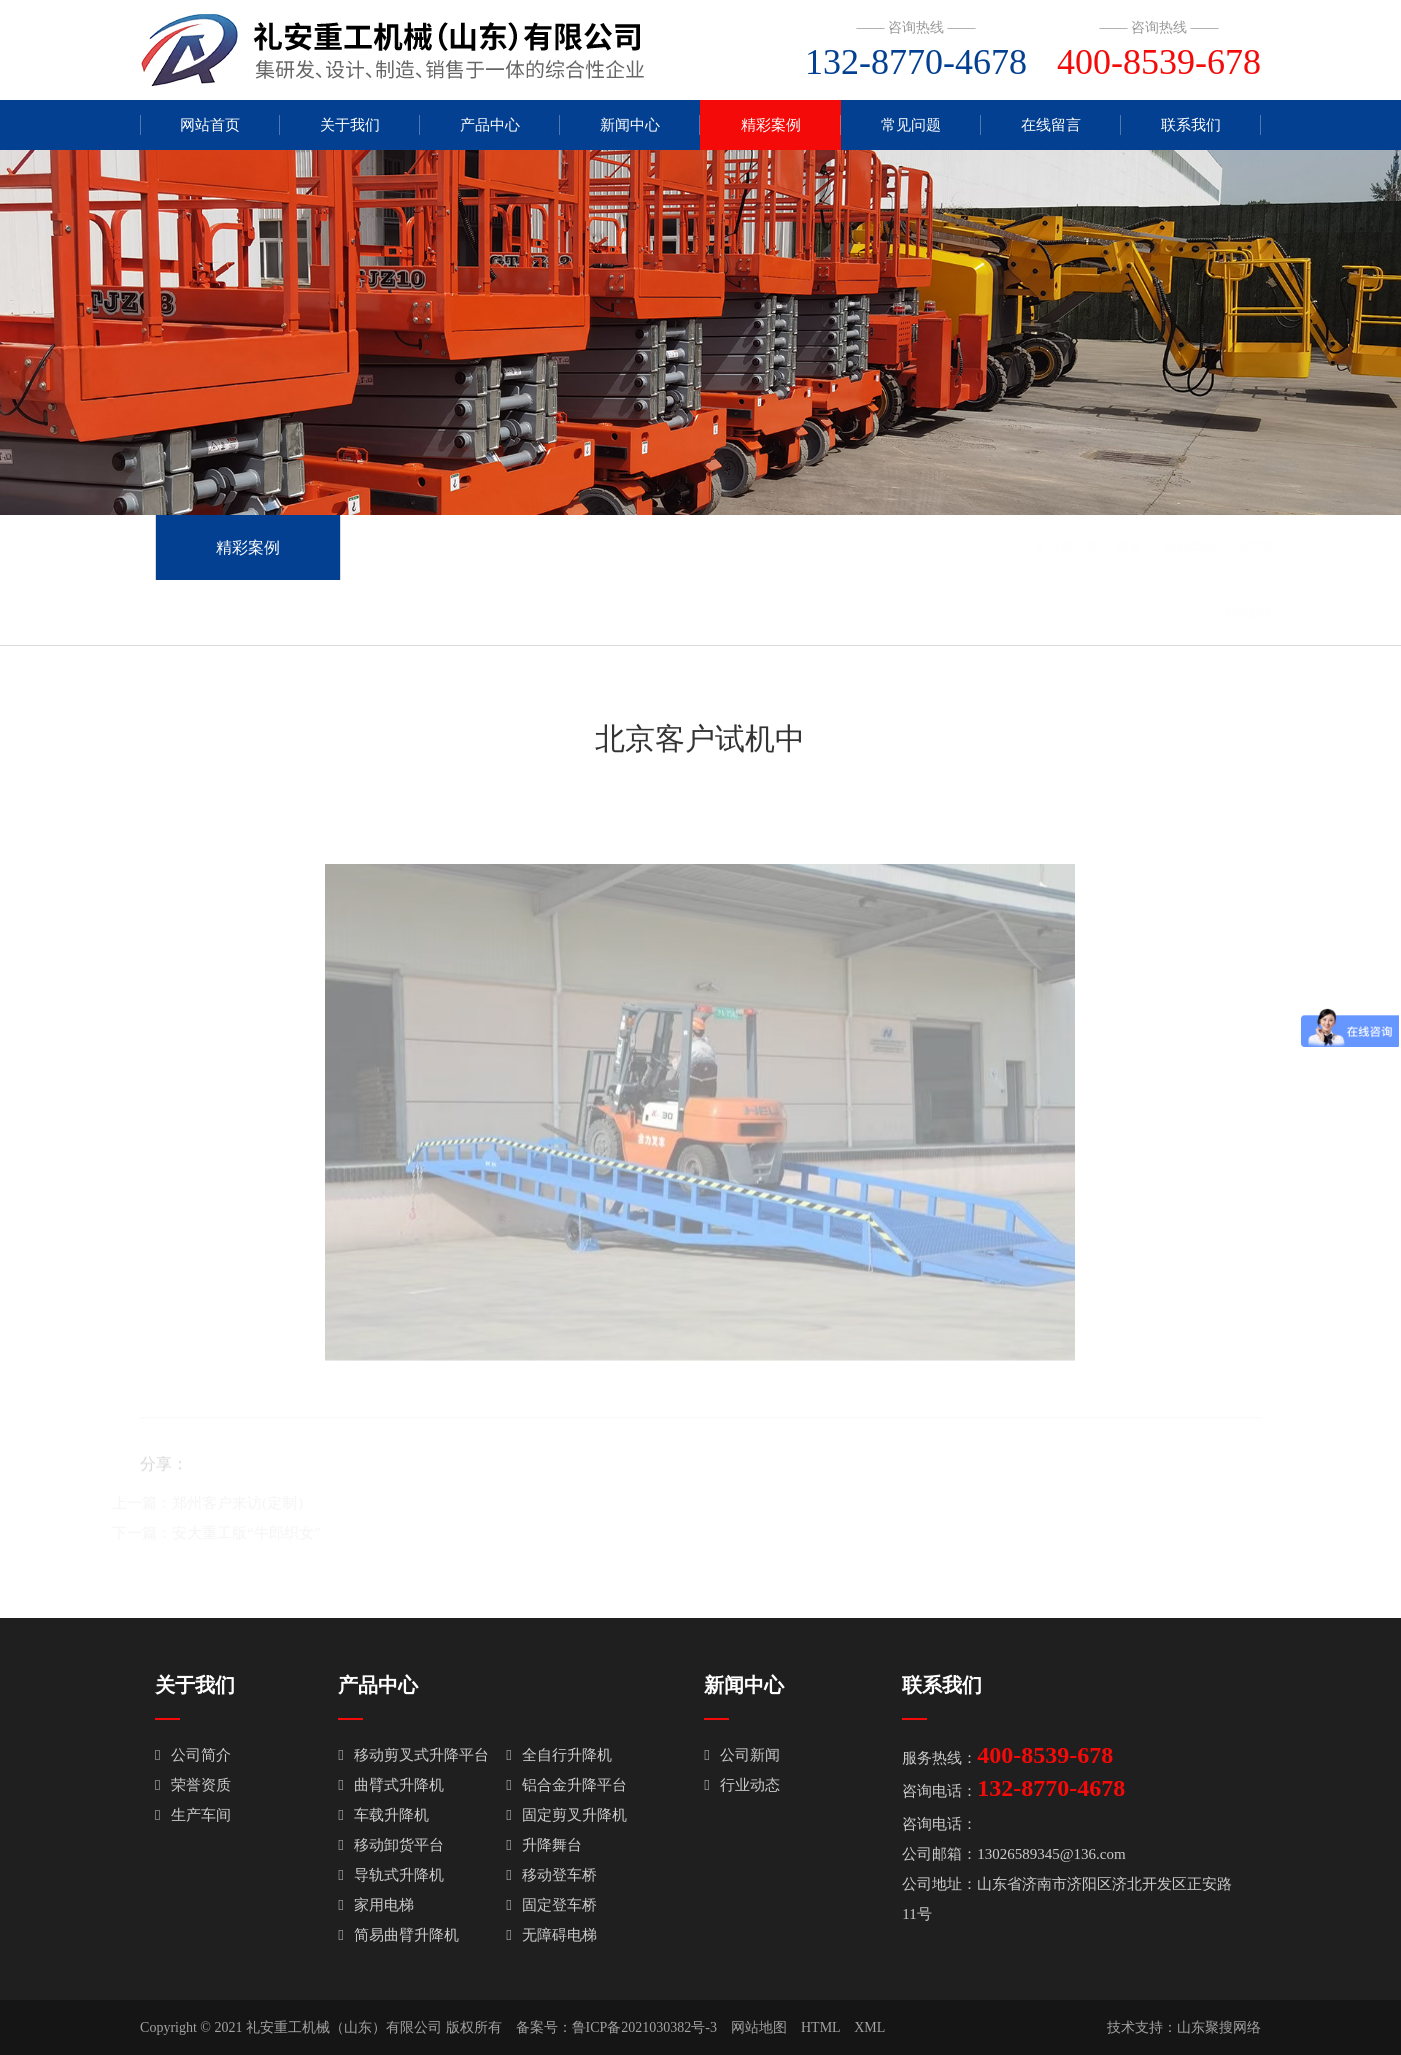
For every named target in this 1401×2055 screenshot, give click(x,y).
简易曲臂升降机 (398, 1935)
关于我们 (350, 125)
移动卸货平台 (390, 1845)
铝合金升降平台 (566, 1785)
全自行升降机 (558, 1755)
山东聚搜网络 (1219, 2027)
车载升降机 (383, 1815)
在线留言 (1051, 125)
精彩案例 (771, 125)
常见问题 (911, 125)
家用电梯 (375, 1905)
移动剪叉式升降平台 (413, 1755)
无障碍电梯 (551, 1935)
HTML (820, 2027)
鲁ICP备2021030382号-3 (644, 2027)
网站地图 (759, 2027)
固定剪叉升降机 (566, 1815)
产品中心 (490, 125)
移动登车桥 (551, 1875)
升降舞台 (543, 1845)
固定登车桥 (551, 1905)
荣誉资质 (192, 1785)
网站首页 (210, 125)
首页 (1099, 547)
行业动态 (741, 1785)
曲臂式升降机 (390, 1785)
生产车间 (192, 1815)
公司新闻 (741, 1755)
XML (869, 2027)
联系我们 (1191, 125)
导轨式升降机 (390, 1875)
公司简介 (192, 1755)
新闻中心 (630, 125)
